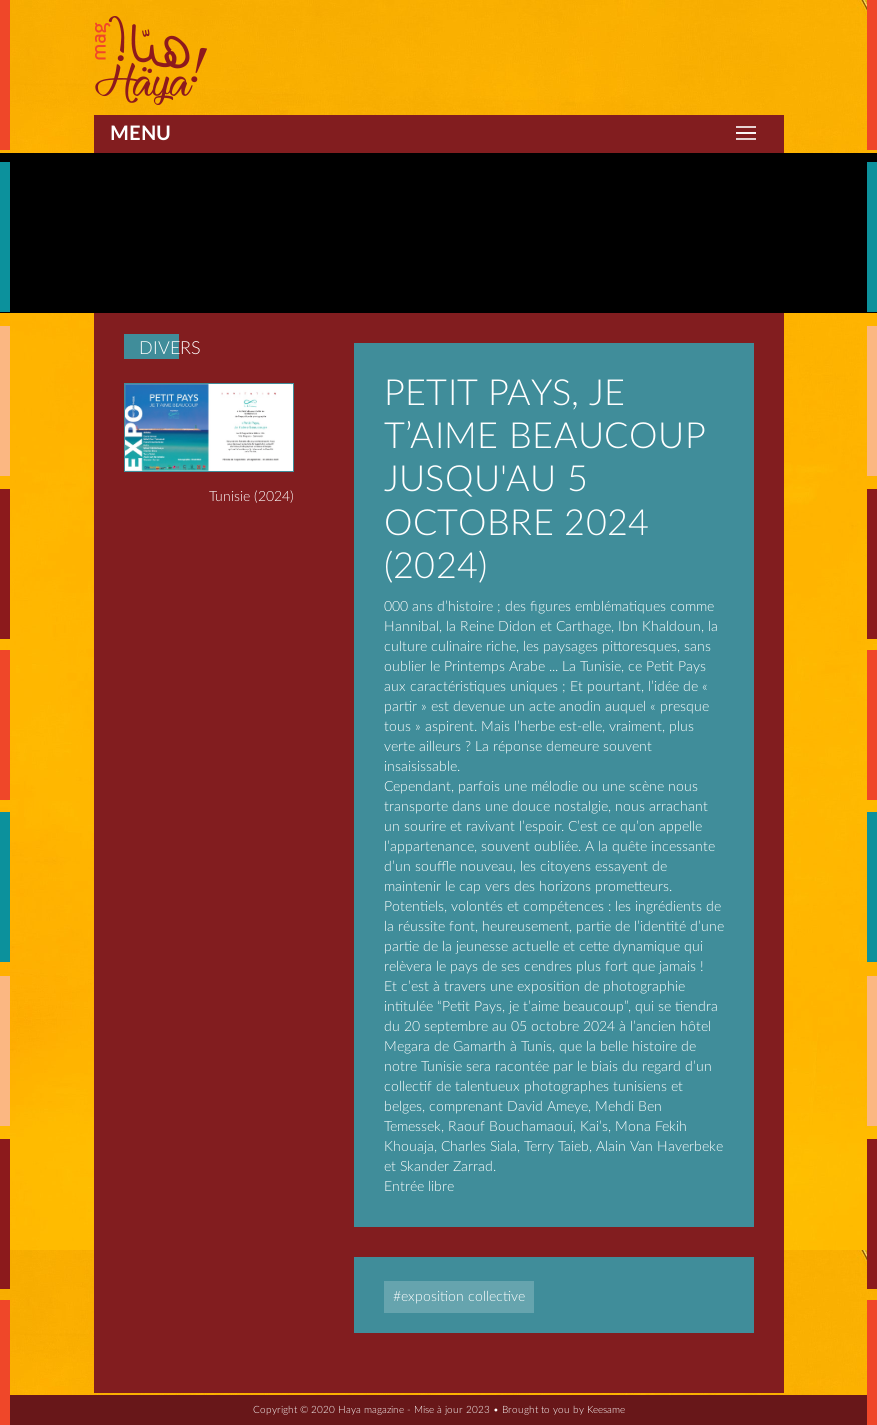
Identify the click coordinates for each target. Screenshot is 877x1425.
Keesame (606, 1410)
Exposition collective (463, 1297)
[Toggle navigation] (746, 134)
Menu (140, 134)
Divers (170, 349)
